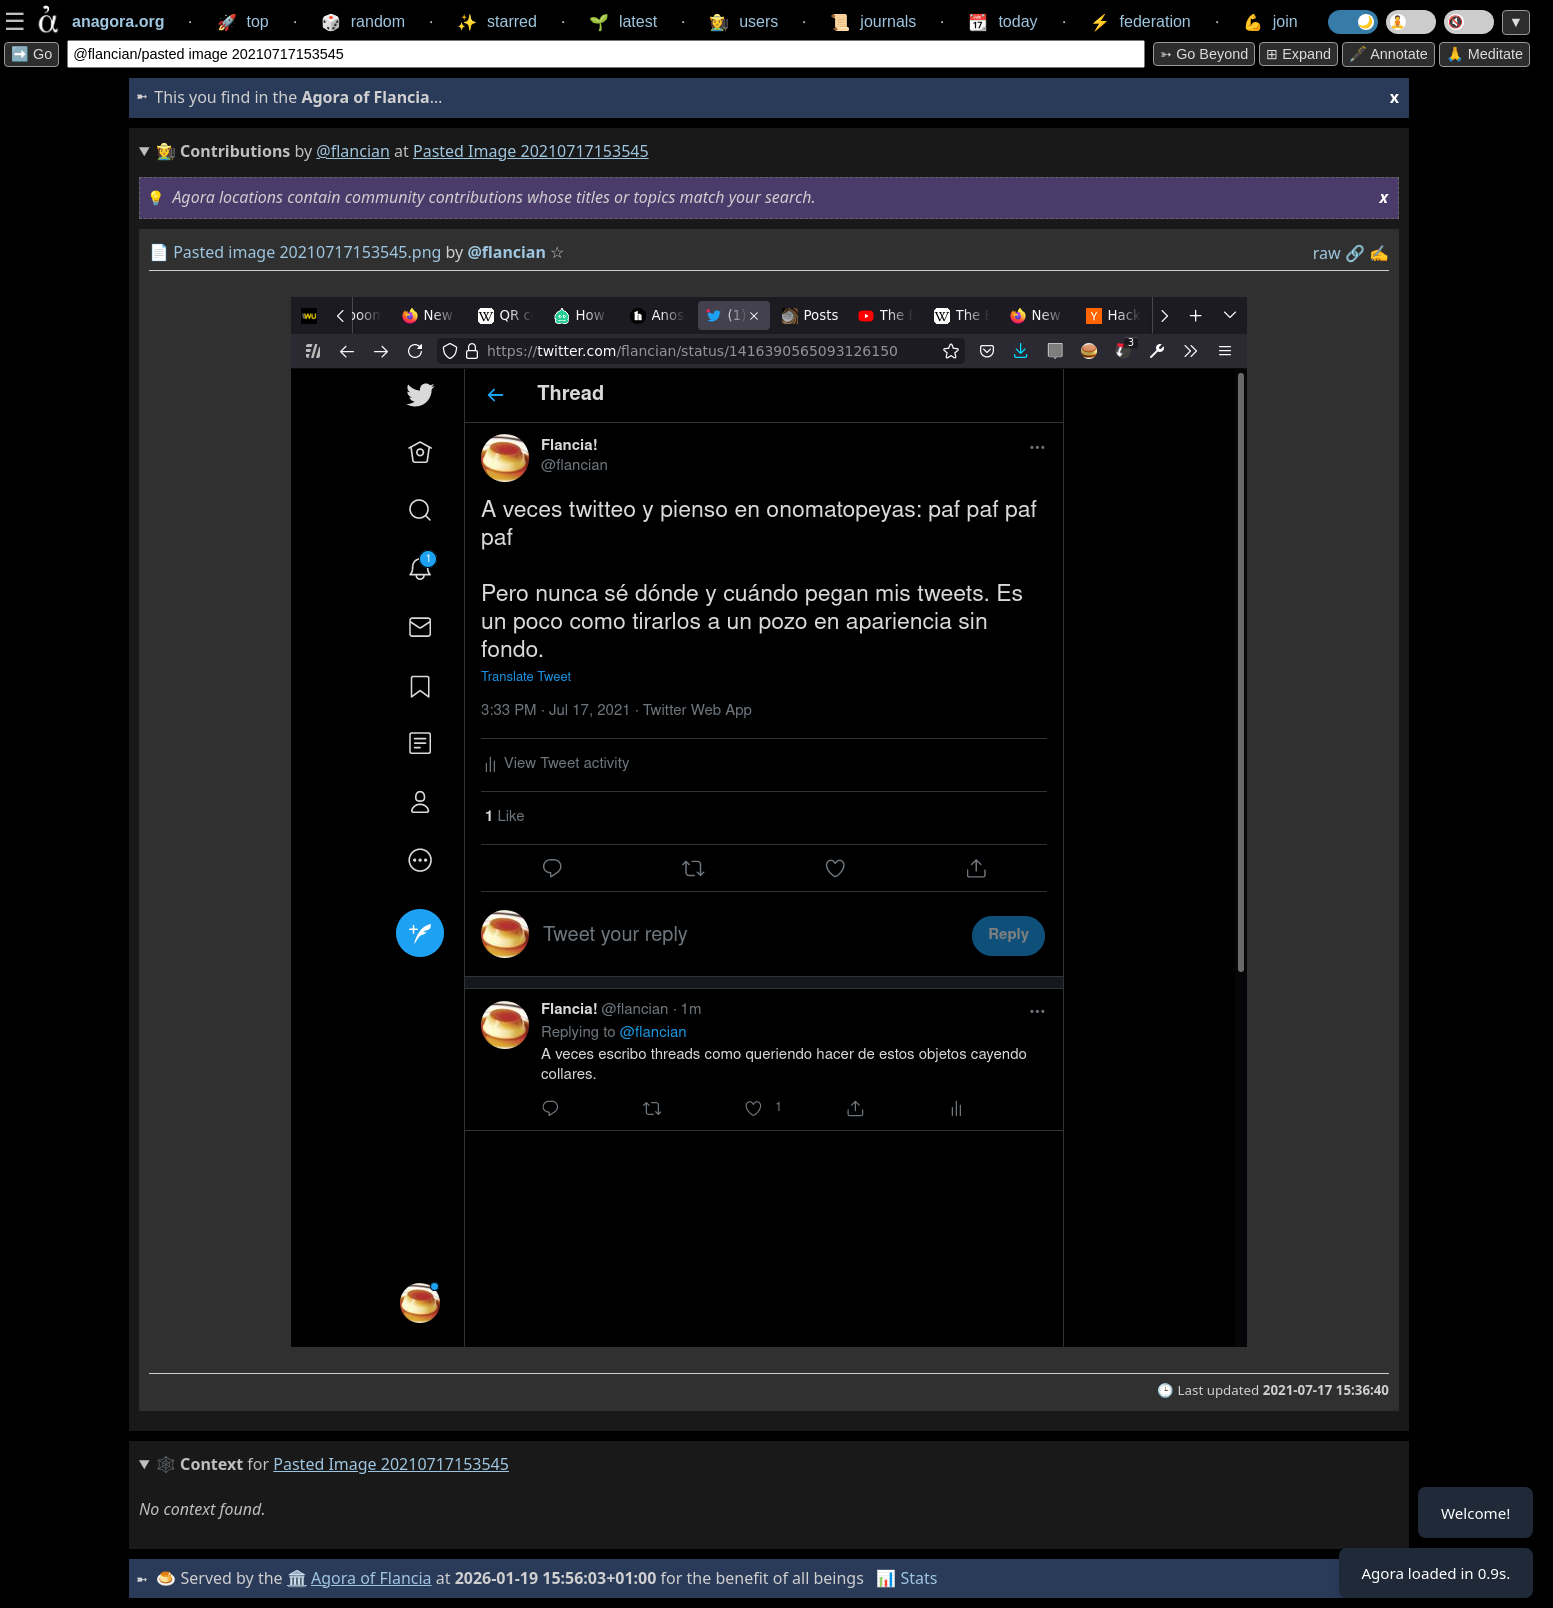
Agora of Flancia (373, 1578)
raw (1327, 253)
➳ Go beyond (1204, 54)
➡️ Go (31, 54)
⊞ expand (1298, 54)
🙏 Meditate (1484, 54)
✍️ (1379, 253)
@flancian (353, 151)
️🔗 (1355, 253)
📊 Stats (908, 1578)
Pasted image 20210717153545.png (307, 252)
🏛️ (298, 1578)
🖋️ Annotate (1388, 54)
